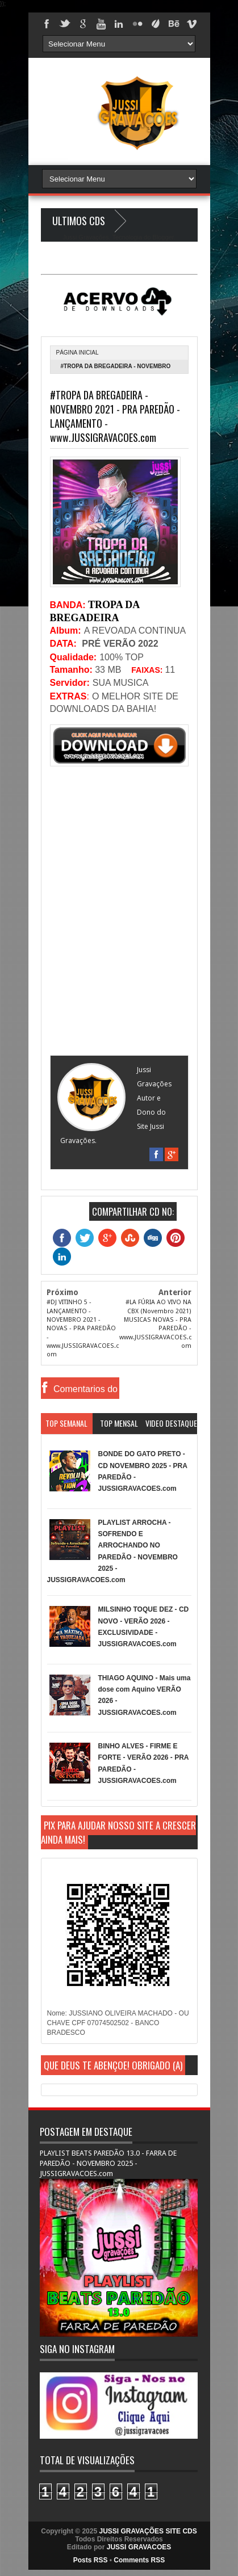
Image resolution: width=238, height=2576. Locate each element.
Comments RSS (139, 2560)
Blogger (162, 237)
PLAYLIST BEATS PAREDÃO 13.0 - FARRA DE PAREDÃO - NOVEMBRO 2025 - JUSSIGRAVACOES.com (108, 2163)
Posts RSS (90, 2560)
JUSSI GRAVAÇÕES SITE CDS (148, 2531)
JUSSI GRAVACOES (139, 2547)
